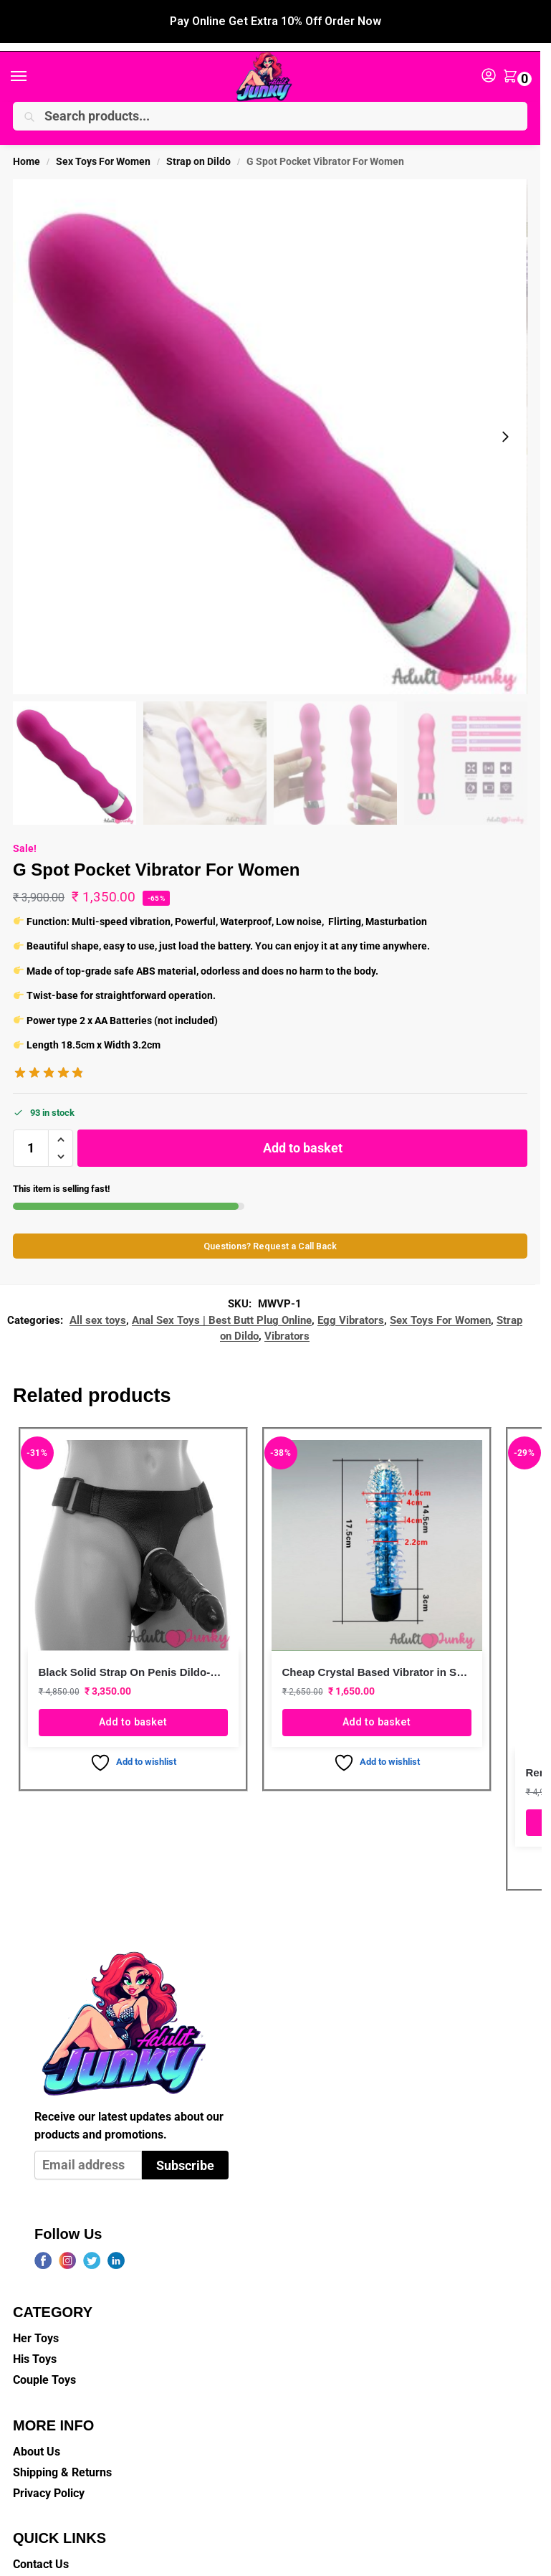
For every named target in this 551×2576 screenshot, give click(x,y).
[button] (513, 61)
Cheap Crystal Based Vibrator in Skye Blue (376, 1656)
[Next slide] (505, 421)
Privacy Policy (49, 2477)
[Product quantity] (31, 1131)
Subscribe (185, 2149)
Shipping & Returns (62, 2456)
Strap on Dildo (198, 145)
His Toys (35, 2343)
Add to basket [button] (133, 1706)
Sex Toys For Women (103, 145)
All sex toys (98, 1304)
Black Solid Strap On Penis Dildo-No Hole (133, 1656)
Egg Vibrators (350, 1304)
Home (26, 145)
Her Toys (36, 2322)
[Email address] (88, 2149)
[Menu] (32, 61)
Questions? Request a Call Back (270, 1230)
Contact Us (41, 2548)
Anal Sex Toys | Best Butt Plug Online (222, 1304)
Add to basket (302, 1131)
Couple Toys (44, 2364)
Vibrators (287, 1320)
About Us (36, 2435)
